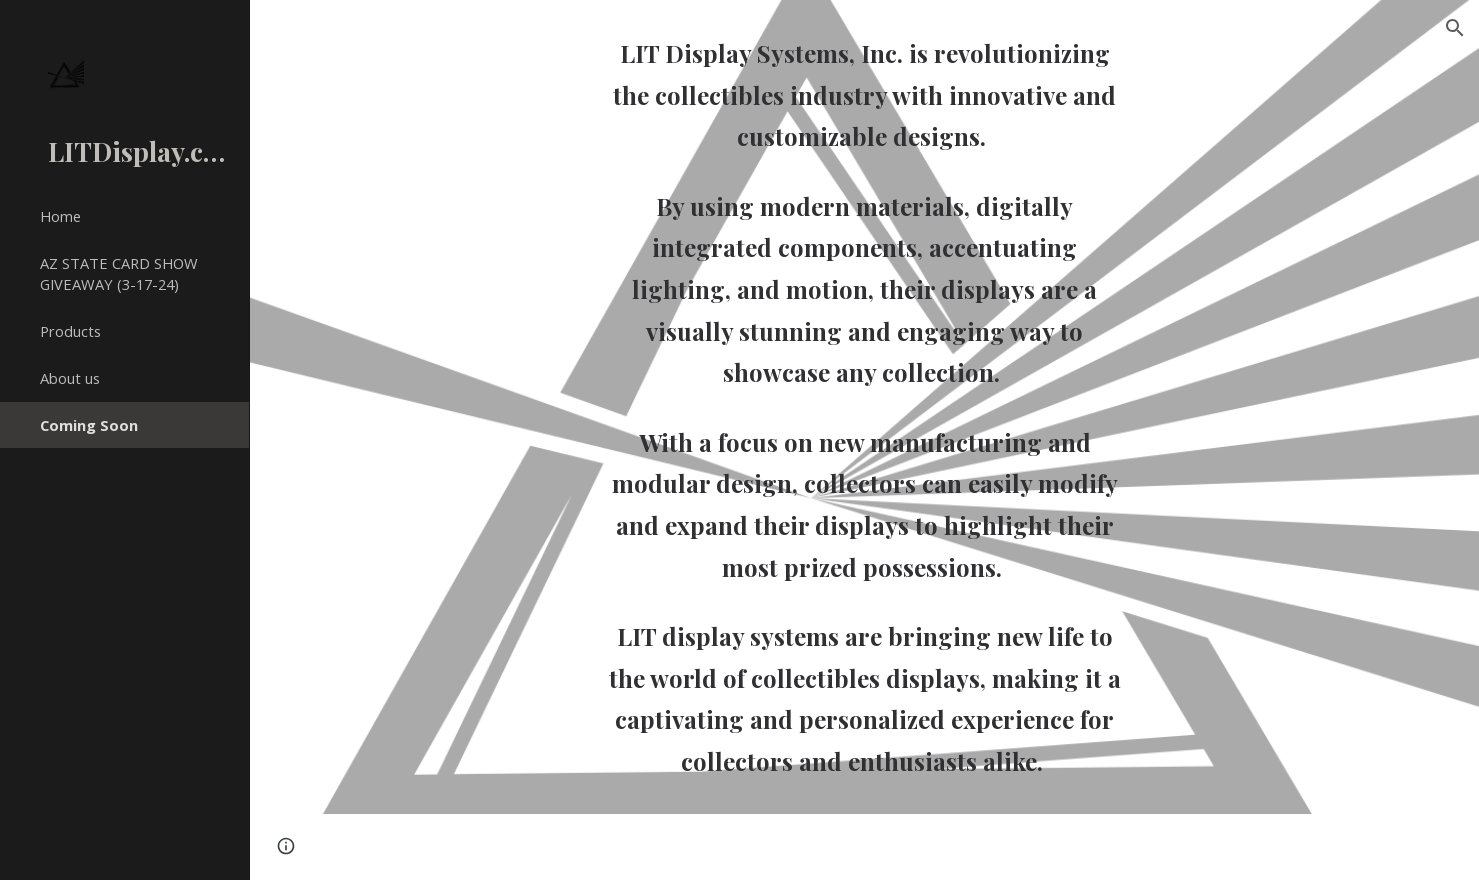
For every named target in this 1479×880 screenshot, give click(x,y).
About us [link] (70, 378)
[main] (864, 407)
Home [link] (60, 216)
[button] (1455, 28)
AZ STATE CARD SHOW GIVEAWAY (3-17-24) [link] (119, 273)
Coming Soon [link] (89, 425)
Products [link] (70, 331)
